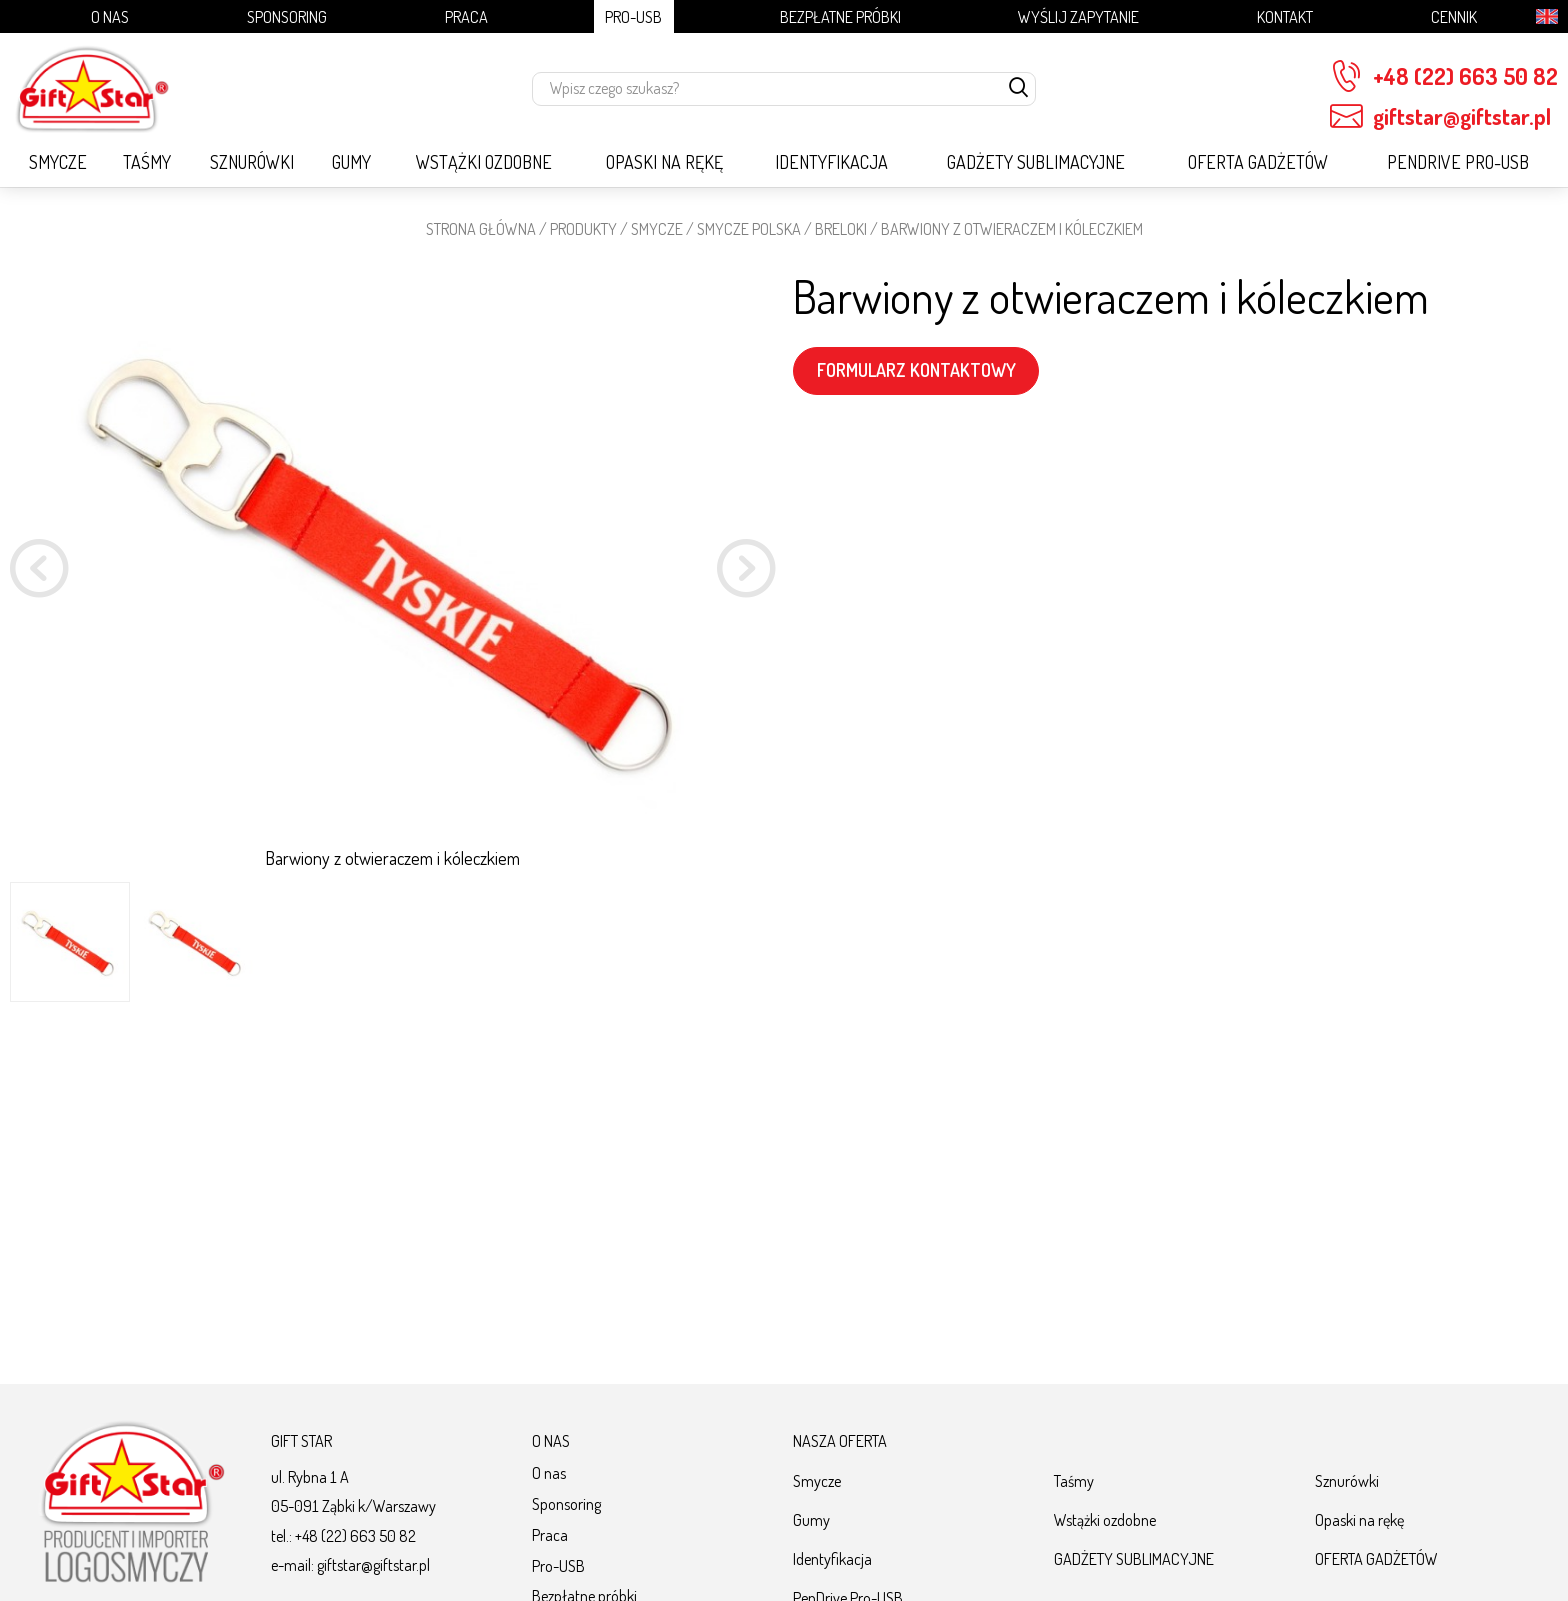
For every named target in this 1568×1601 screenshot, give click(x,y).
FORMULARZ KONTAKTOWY (916, 370)
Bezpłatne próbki (840, 16)
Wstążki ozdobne (484, 162)
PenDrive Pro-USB (1458, 162)
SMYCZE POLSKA (749, 228)
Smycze (58, 162)
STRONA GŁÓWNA (481, 228)
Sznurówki (252, 162)
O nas (110, 16)
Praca (466, 16)
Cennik (1454, 16)
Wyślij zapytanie (1078, 16)
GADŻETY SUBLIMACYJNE (1036, 162)
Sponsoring (287, 16)
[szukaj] (1019, 89)
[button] (746, 571)
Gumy (351, 162)
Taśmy (147, 162)
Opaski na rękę (664, 162)
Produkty (583, 228)
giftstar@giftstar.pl (1440, 116)
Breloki (841, 228)
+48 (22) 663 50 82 (1444, 76)
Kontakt (1285, 16)
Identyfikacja (831, 162)
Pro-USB (633, 16)
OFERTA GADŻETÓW (1258, 162)
